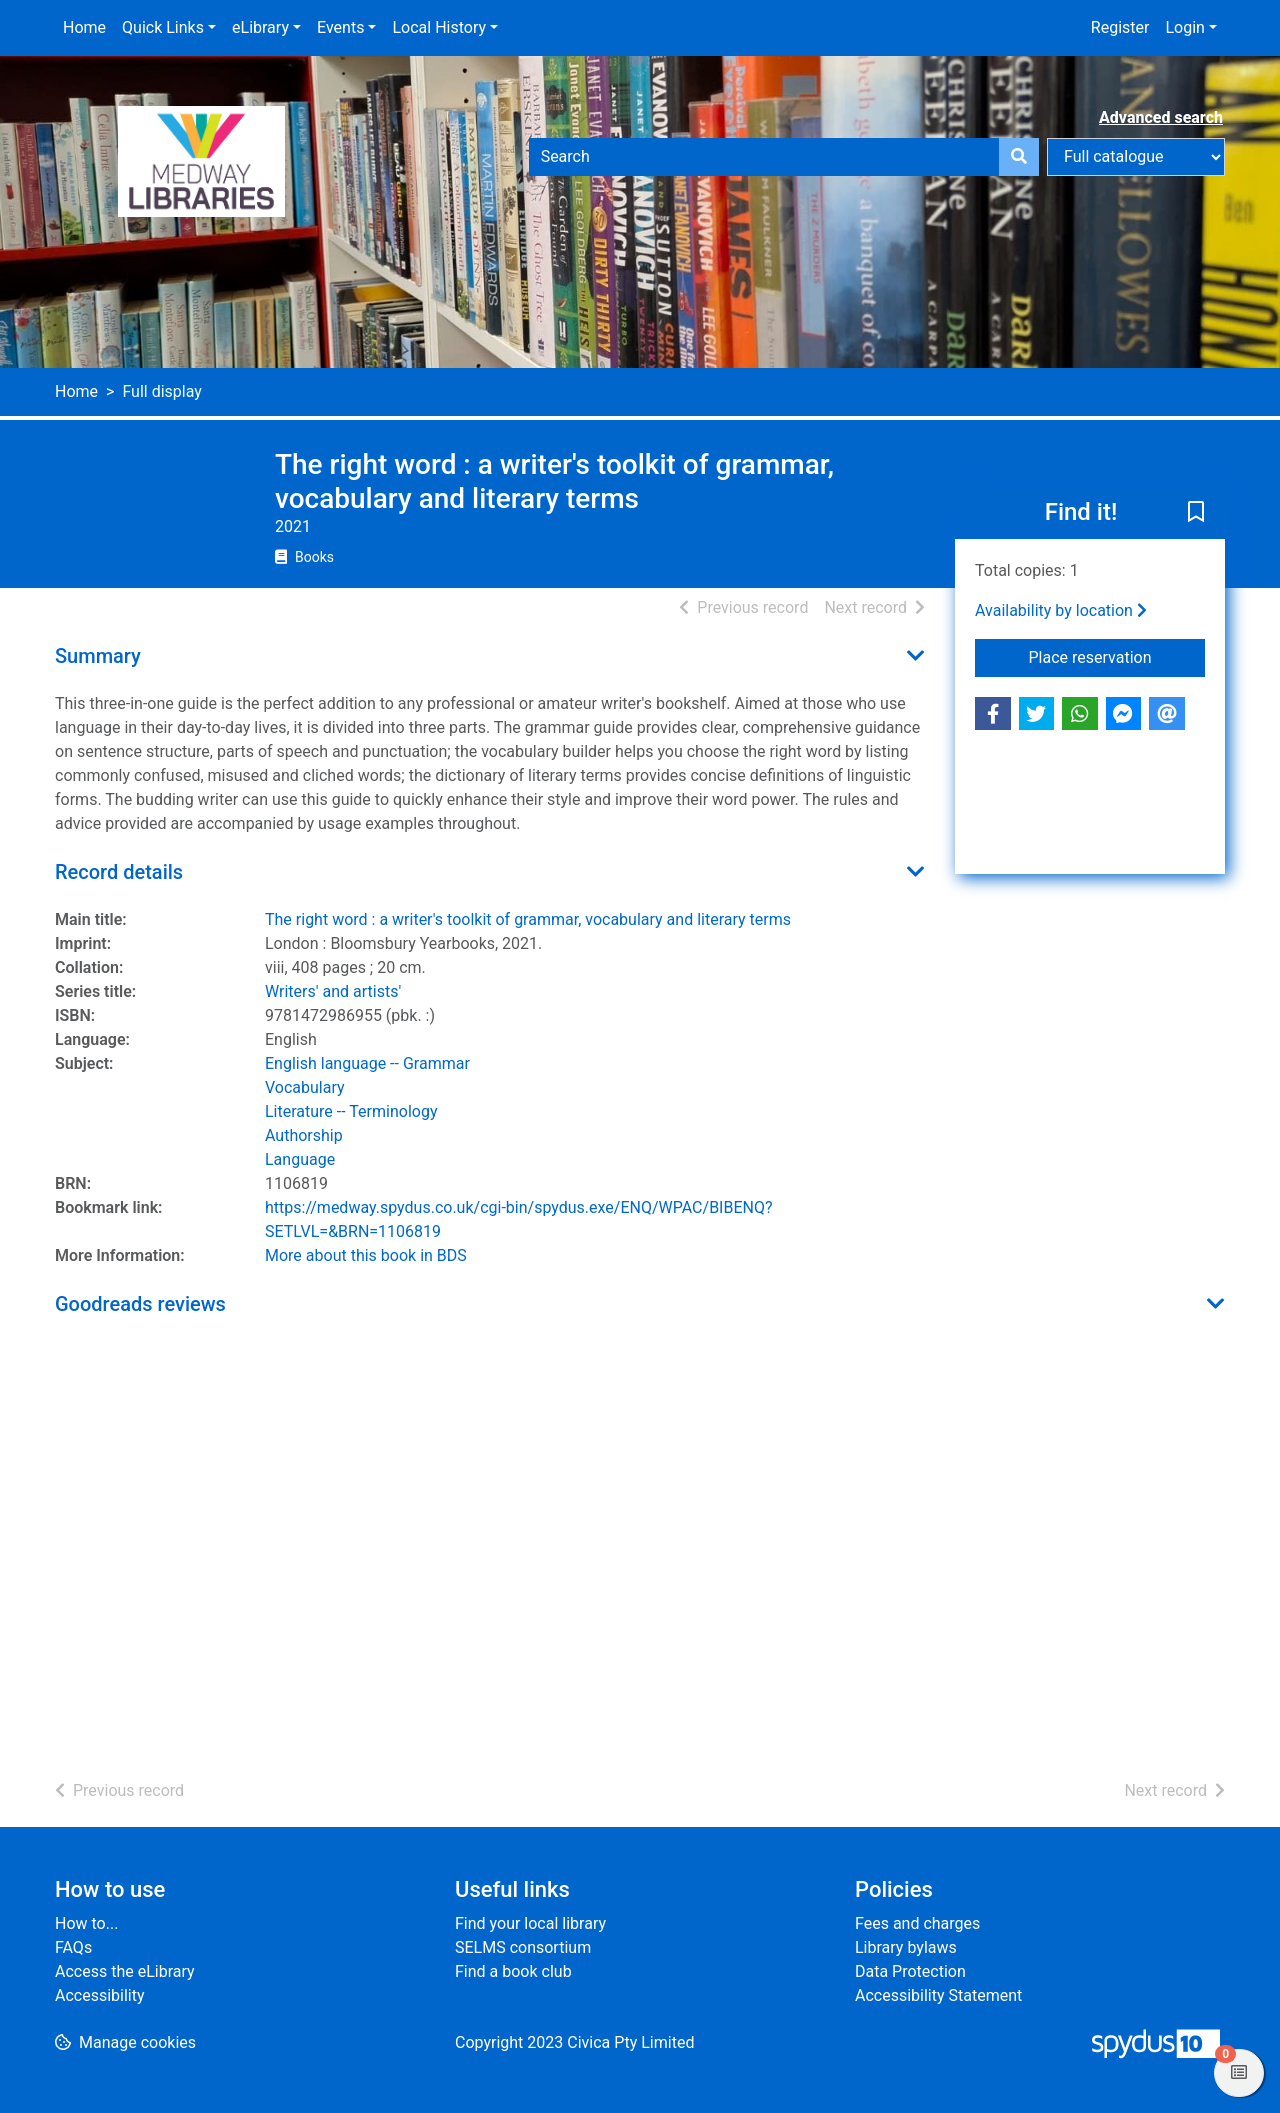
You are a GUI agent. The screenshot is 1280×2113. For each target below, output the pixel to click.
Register (1120, 27)
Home (84, 27)
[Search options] (1136, 157)
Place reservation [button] (1117, 656)
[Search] (1019, 157)
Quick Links (163, 27)
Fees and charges (917, 1923)
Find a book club (513, 1971)
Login (1184, 27)
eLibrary (260, 27)
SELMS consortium (523, 1947)
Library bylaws (906, 1947)
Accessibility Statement (938, 1995)
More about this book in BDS (366, 1255)
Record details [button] (119, 872)
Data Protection (910, 1971)
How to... (86, 1923)
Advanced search (1161, 117)
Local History (439, 27)
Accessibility (100, 1995)
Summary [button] (98, 656)
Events (340, 27)
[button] (1196, 514)
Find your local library (530, 1923)
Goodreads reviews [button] (140, 1304)
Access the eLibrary (125, 1971)
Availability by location (1061, 610)
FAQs (73, 1947)
